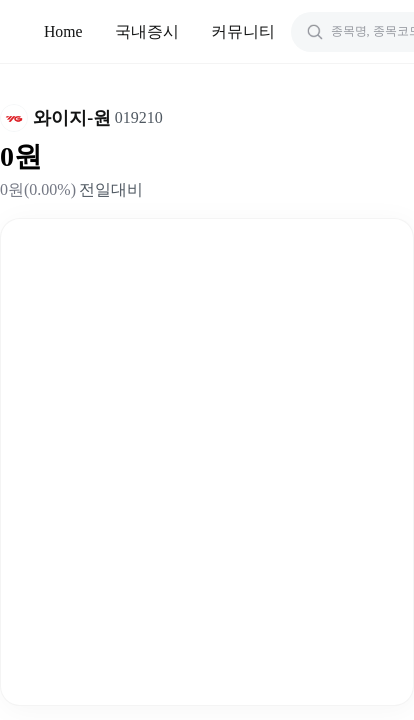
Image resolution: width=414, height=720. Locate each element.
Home (63, 31)
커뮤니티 (243, 31)
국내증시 (147, 31)
